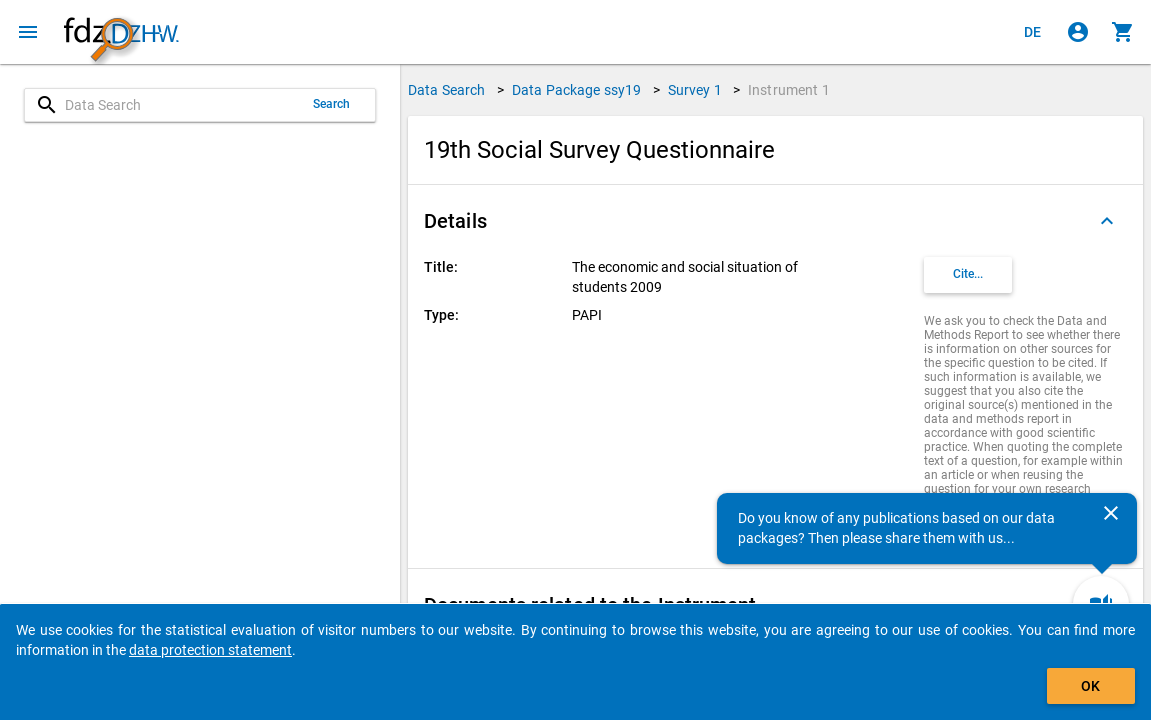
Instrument (789, 90)
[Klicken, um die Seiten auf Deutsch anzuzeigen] (1033, 32)
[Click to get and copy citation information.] (968, 275)
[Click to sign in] (1078, 32)
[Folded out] (1107, 221)
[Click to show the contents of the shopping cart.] (1123, 32)
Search (332, 104)
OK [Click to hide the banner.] (1090, 686)
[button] (775, 221)
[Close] (1111, 513)
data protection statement (210, 650)
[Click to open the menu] (28, 32)
